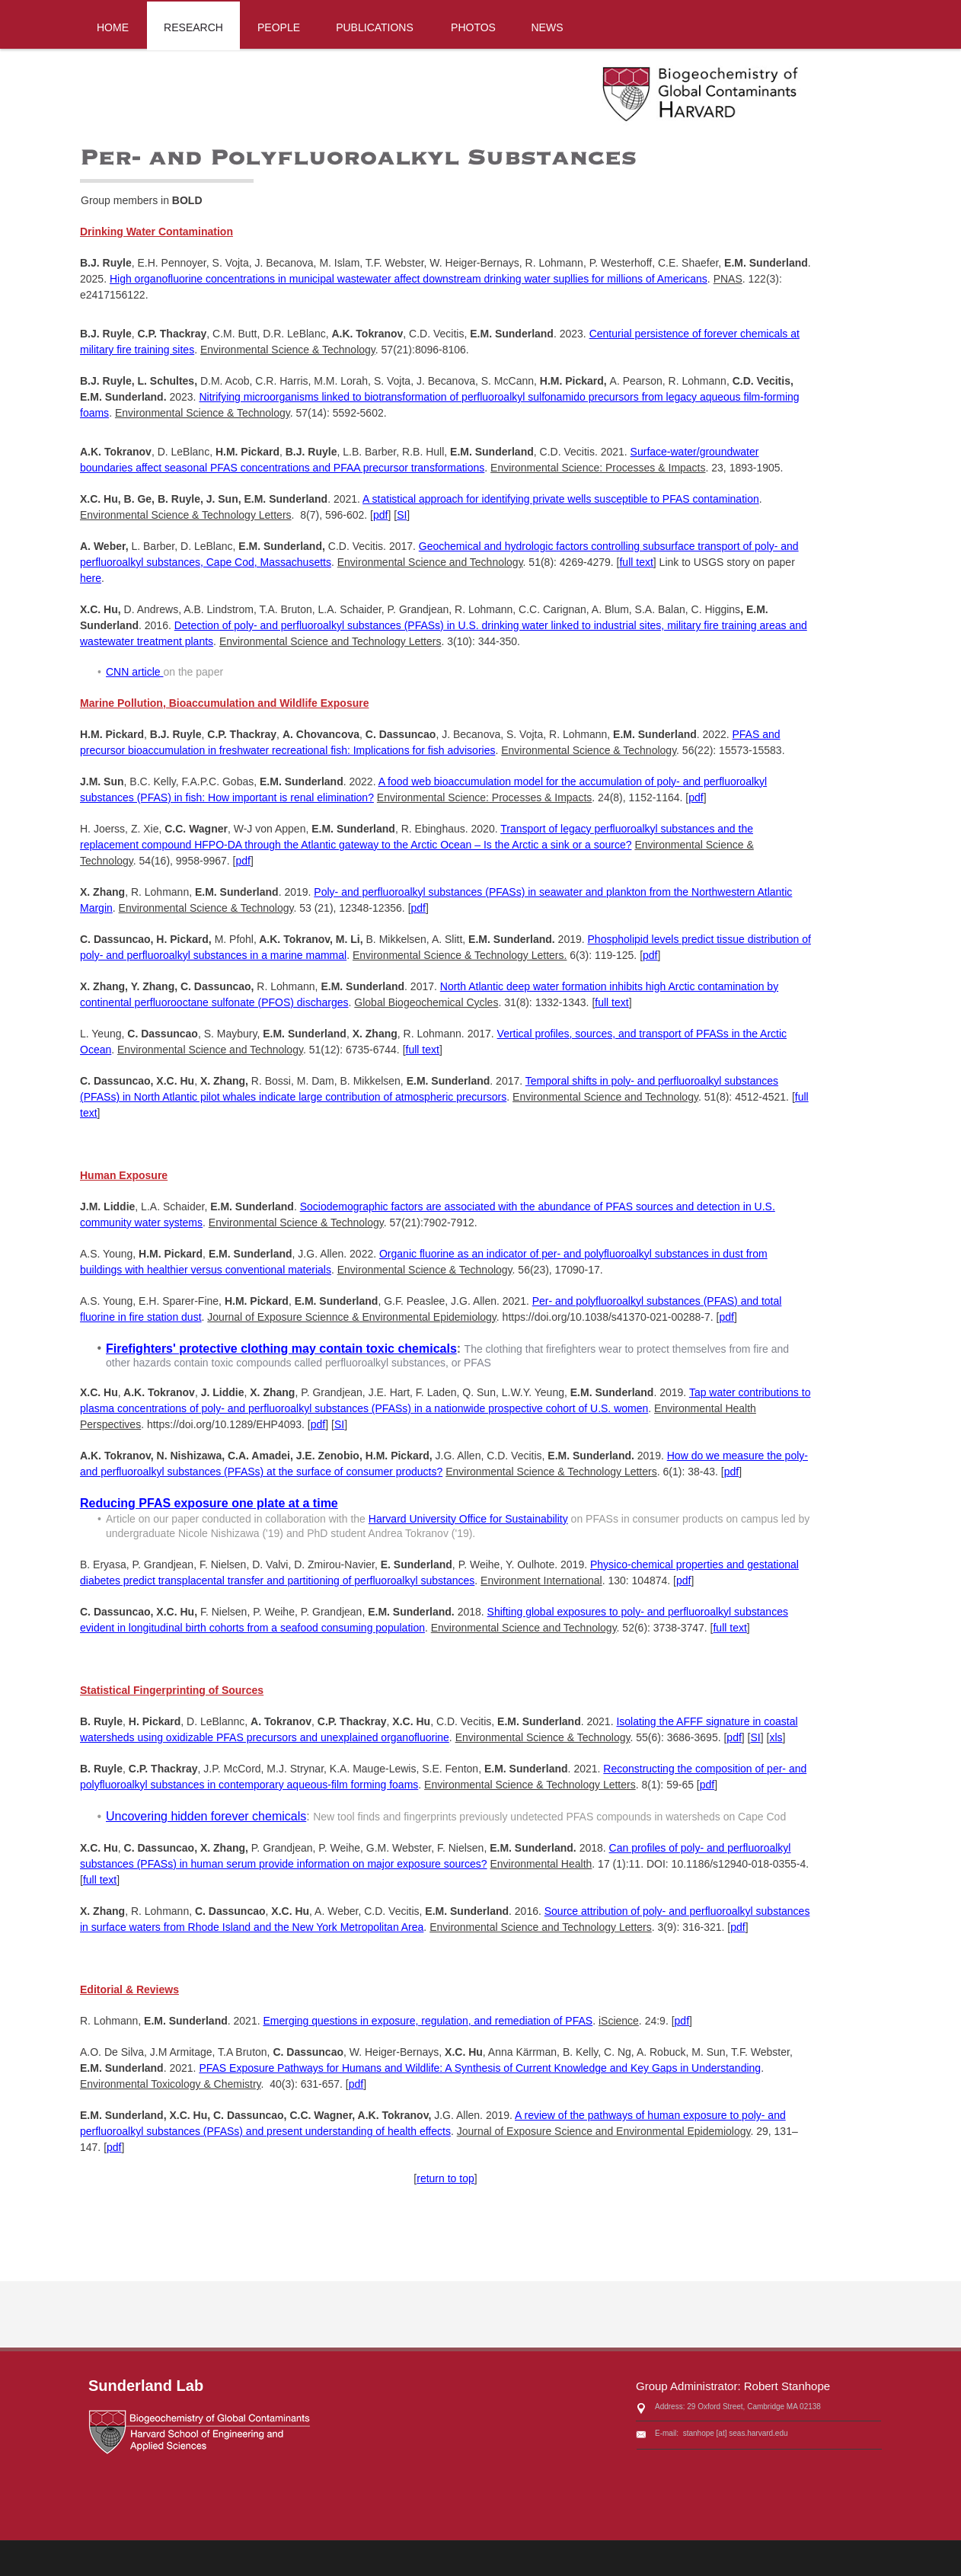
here (90, 578)
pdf (380, 515)
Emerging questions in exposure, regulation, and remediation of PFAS (427, 2021)
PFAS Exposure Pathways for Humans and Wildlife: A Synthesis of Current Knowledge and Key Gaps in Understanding (480, 2068)
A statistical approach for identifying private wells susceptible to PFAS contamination (560, 499)
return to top (445, 2178)
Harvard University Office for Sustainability (468, 1519)
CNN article (134, 672)
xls (775, 1737)
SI (402, 515)
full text (636, 562)
